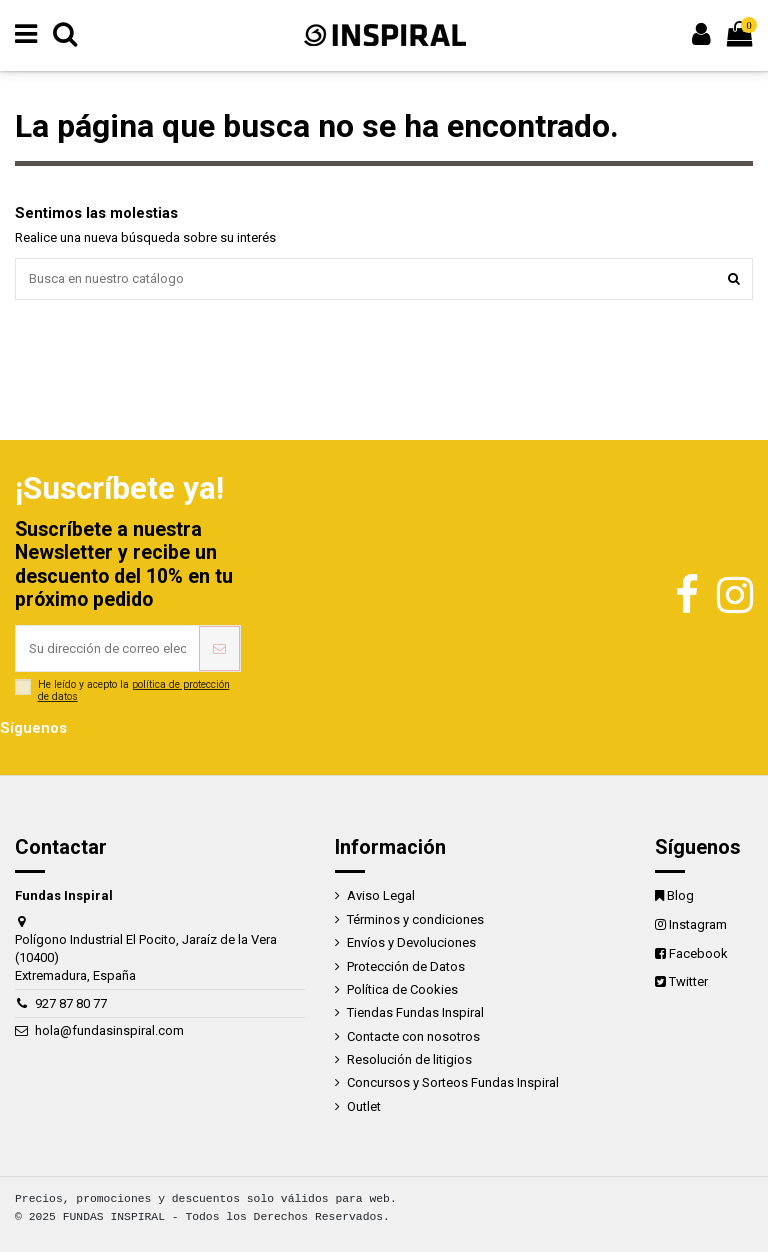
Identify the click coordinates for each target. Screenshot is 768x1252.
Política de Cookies (402, 989)
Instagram (698, 924)
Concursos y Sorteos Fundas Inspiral (453, 1082)
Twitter (688, 981)
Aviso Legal (381, 895)
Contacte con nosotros (413, 1036)
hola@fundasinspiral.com (109, 1030)
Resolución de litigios (409, 1059)
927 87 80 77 (71, 1003)
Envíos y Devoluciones (411, 942)
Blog (680, 895)
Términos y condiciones (415, 919)
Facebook (698, 953)
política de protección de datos (134, 690)
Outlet (364, 1106)
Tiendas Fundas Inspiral (415, 1012)
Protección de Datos (406, 966)
